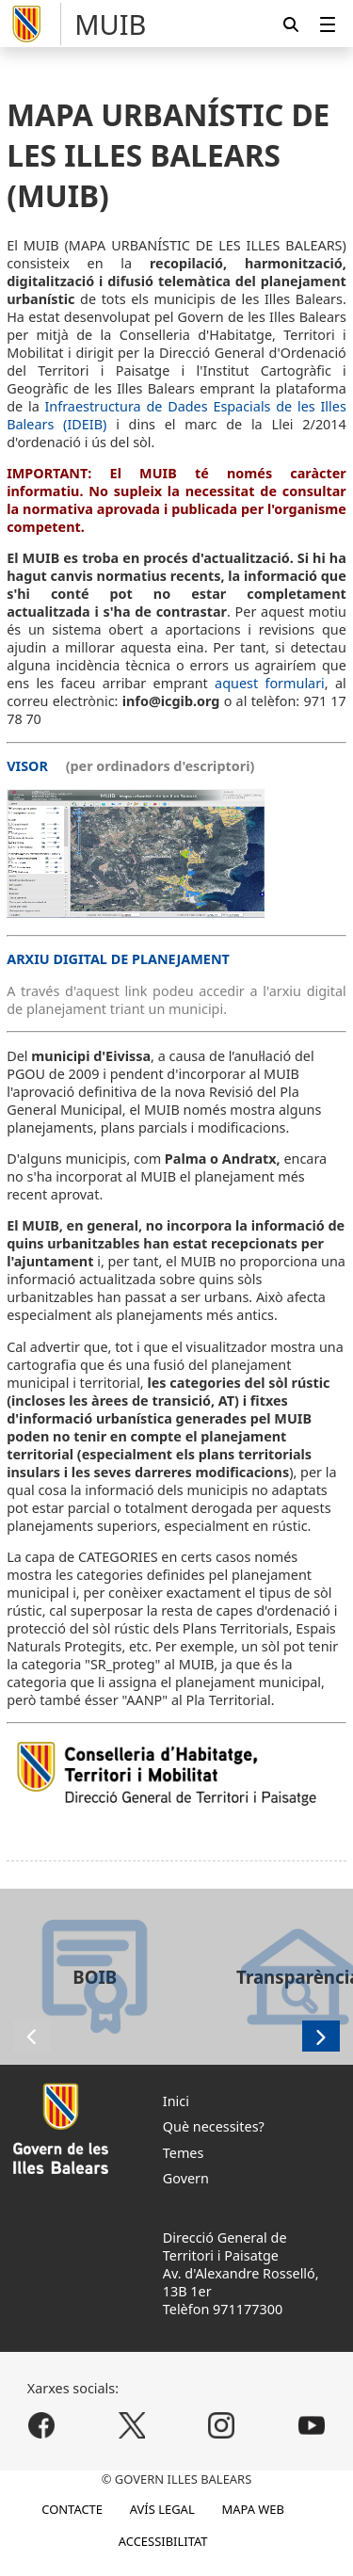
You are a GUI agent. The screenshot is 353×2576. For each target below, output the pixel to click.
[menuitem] (327, 24)
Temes (183, 2153)
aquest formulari (270, 683)
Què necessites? (214, 2126)
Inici (176, 2101)
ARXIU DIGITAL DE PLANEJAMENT (118, 959)
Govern (186, 2178)
